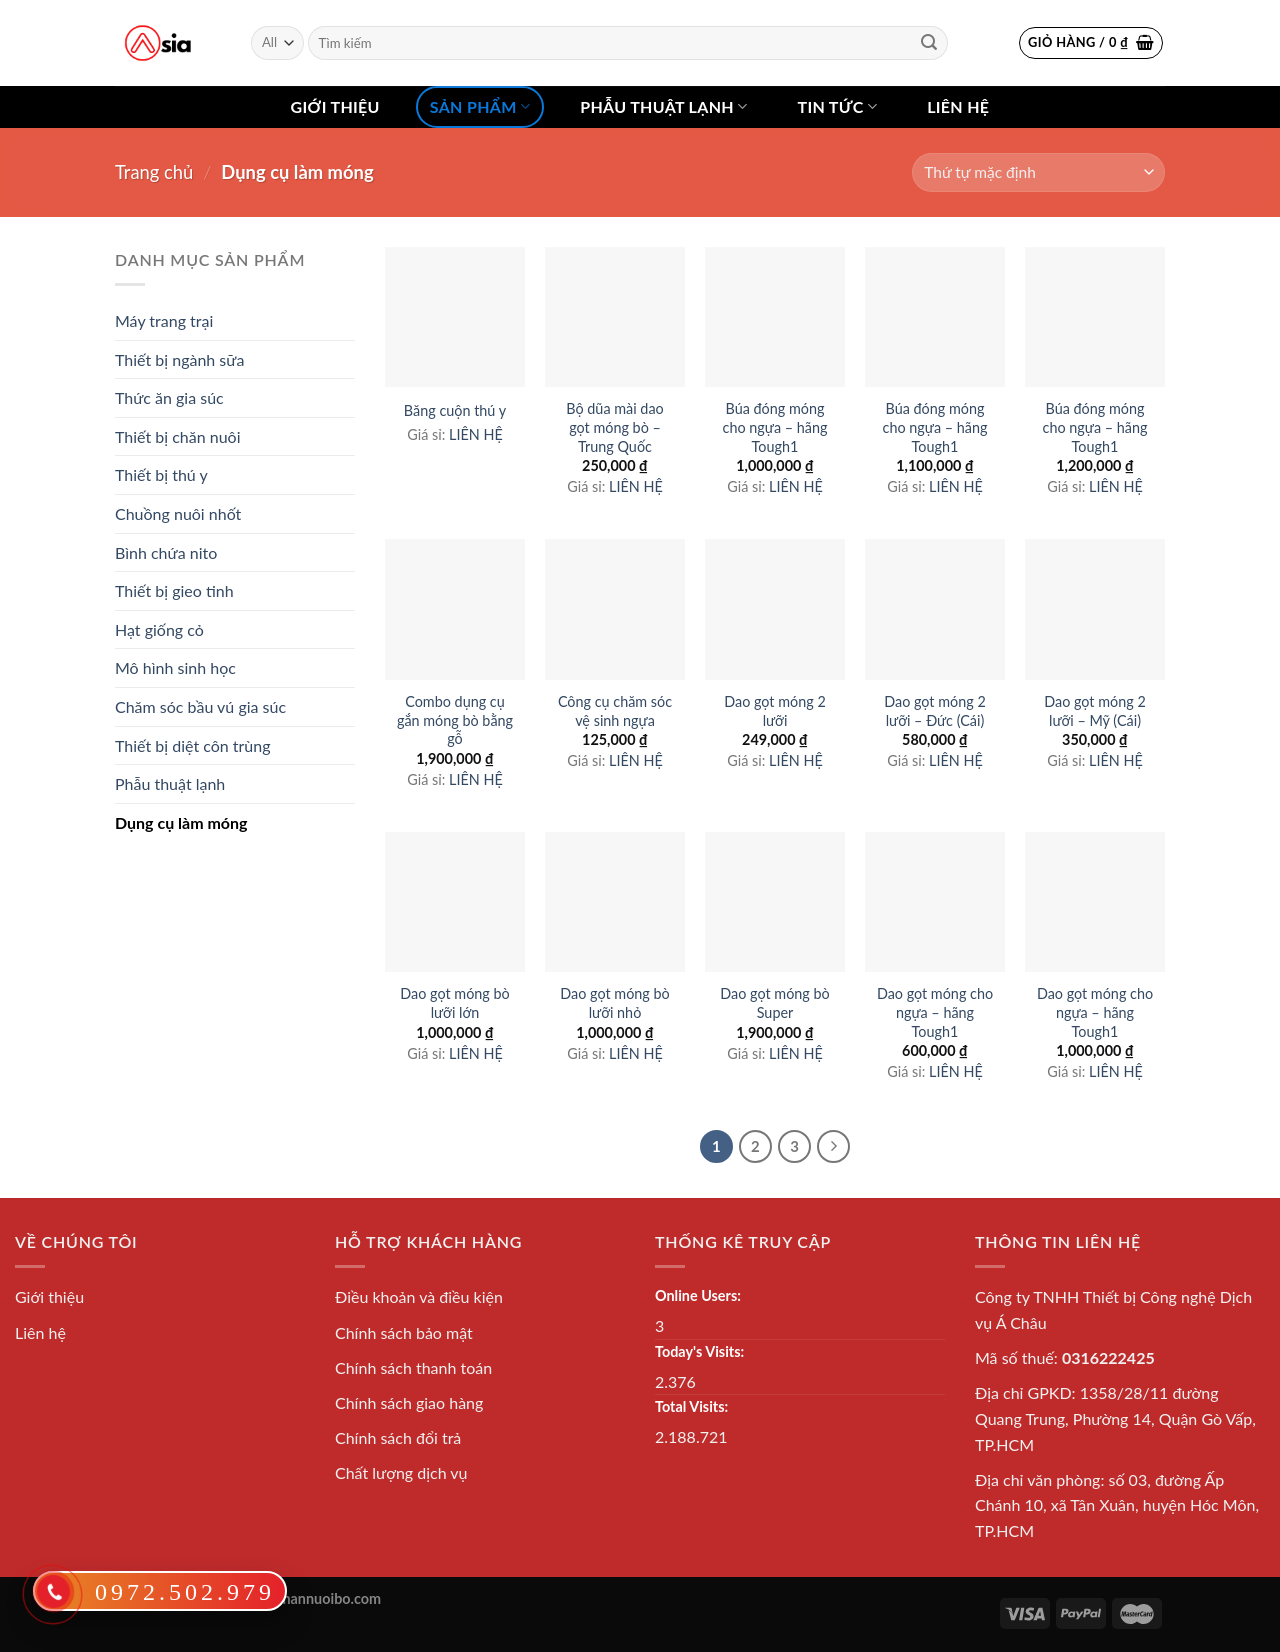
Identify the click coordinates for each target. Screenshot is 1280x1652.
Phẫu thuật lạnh (663, 107)
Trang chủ (154, 172)
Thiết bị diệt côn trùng (193, 745)
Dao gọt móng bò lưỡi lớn (454, 1003)
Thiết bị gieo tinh (174, 590)
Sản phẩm (480, 107)
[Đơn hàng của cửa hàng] (1038, 172)
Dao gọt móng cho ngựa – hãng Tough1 (935, 1012)
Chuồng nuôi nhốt (178, 513)
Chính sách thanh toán (413, 1367)
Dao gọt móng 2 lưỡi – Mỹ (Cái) (1095, 711)
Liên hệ (958, 106)
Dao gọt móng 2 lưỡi (775, 711)
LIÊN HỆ (476, 434)
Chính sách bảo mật (404, 1332)
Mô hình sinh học (175, 667)
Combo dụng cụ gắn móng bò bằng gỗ (455, 720)
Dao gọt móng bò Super (774, 1003)
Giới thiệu (335, 106)
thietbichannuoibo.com (308, 1598)
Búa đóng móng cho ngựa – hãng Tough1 (775, 427)
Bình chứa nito (166, 552)
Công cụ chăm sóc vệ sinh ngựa (615, 711)
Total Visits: (691, 1406)
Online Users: (698, 1295)
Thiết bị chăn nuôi (178, 436)
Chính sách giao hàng (409, 1402)
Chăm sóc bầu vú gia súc (200, 706)
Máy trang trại (164, 320)
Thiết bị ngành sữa (179, 359)
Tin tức (837, 107)
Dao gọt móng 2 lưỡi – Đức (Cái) (935, 711)
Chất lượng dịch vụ (401, 1472)
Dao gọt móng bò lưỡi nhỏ (614, 1003)
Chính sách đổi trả (398, 1437)
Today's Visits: (699, 1351)
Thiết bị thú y (161, 474)
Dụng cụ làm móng (181, 822)
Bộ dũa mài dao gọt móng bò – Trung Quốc (614, 427)
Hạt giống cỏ (159, 629)
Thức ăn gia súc (169, 397)
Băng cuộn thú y (455, 410)
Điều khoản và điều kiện (419, 1296)
